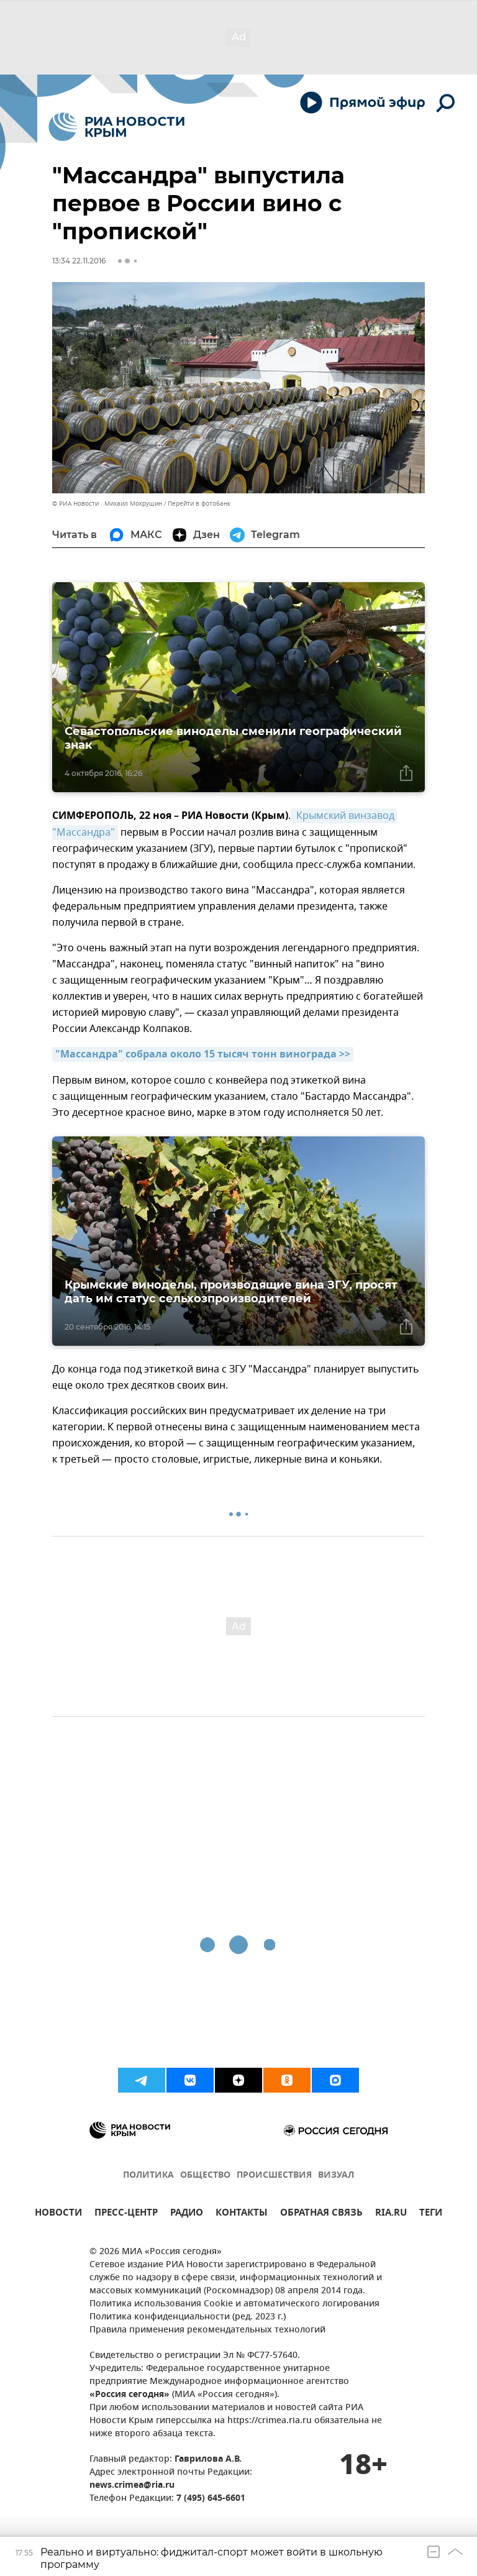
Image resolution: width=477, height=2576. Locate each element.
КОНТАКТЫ (242, 2214)
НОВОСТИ (58, 2214)
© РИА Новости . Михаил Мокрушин (107, 503)
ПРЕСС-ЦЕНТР (126, 2214)
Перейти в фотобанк (199, 503)
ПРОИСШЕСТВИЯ (274, 2175)
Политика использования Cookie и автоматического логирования (234, 2304)
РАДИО (186, 2214)
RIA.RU (391, 2214)
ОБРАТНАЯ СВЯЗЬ (321, 2214)
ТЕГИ (430, 2214)
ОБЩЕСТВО (205, 2175)
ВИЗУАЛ (336, 2175)
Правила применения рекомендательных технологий (207, 2330)
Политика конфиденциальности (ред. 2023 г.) (187, 2317)
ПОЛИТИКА (148, 2175)
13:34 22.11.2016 (79, 260)
